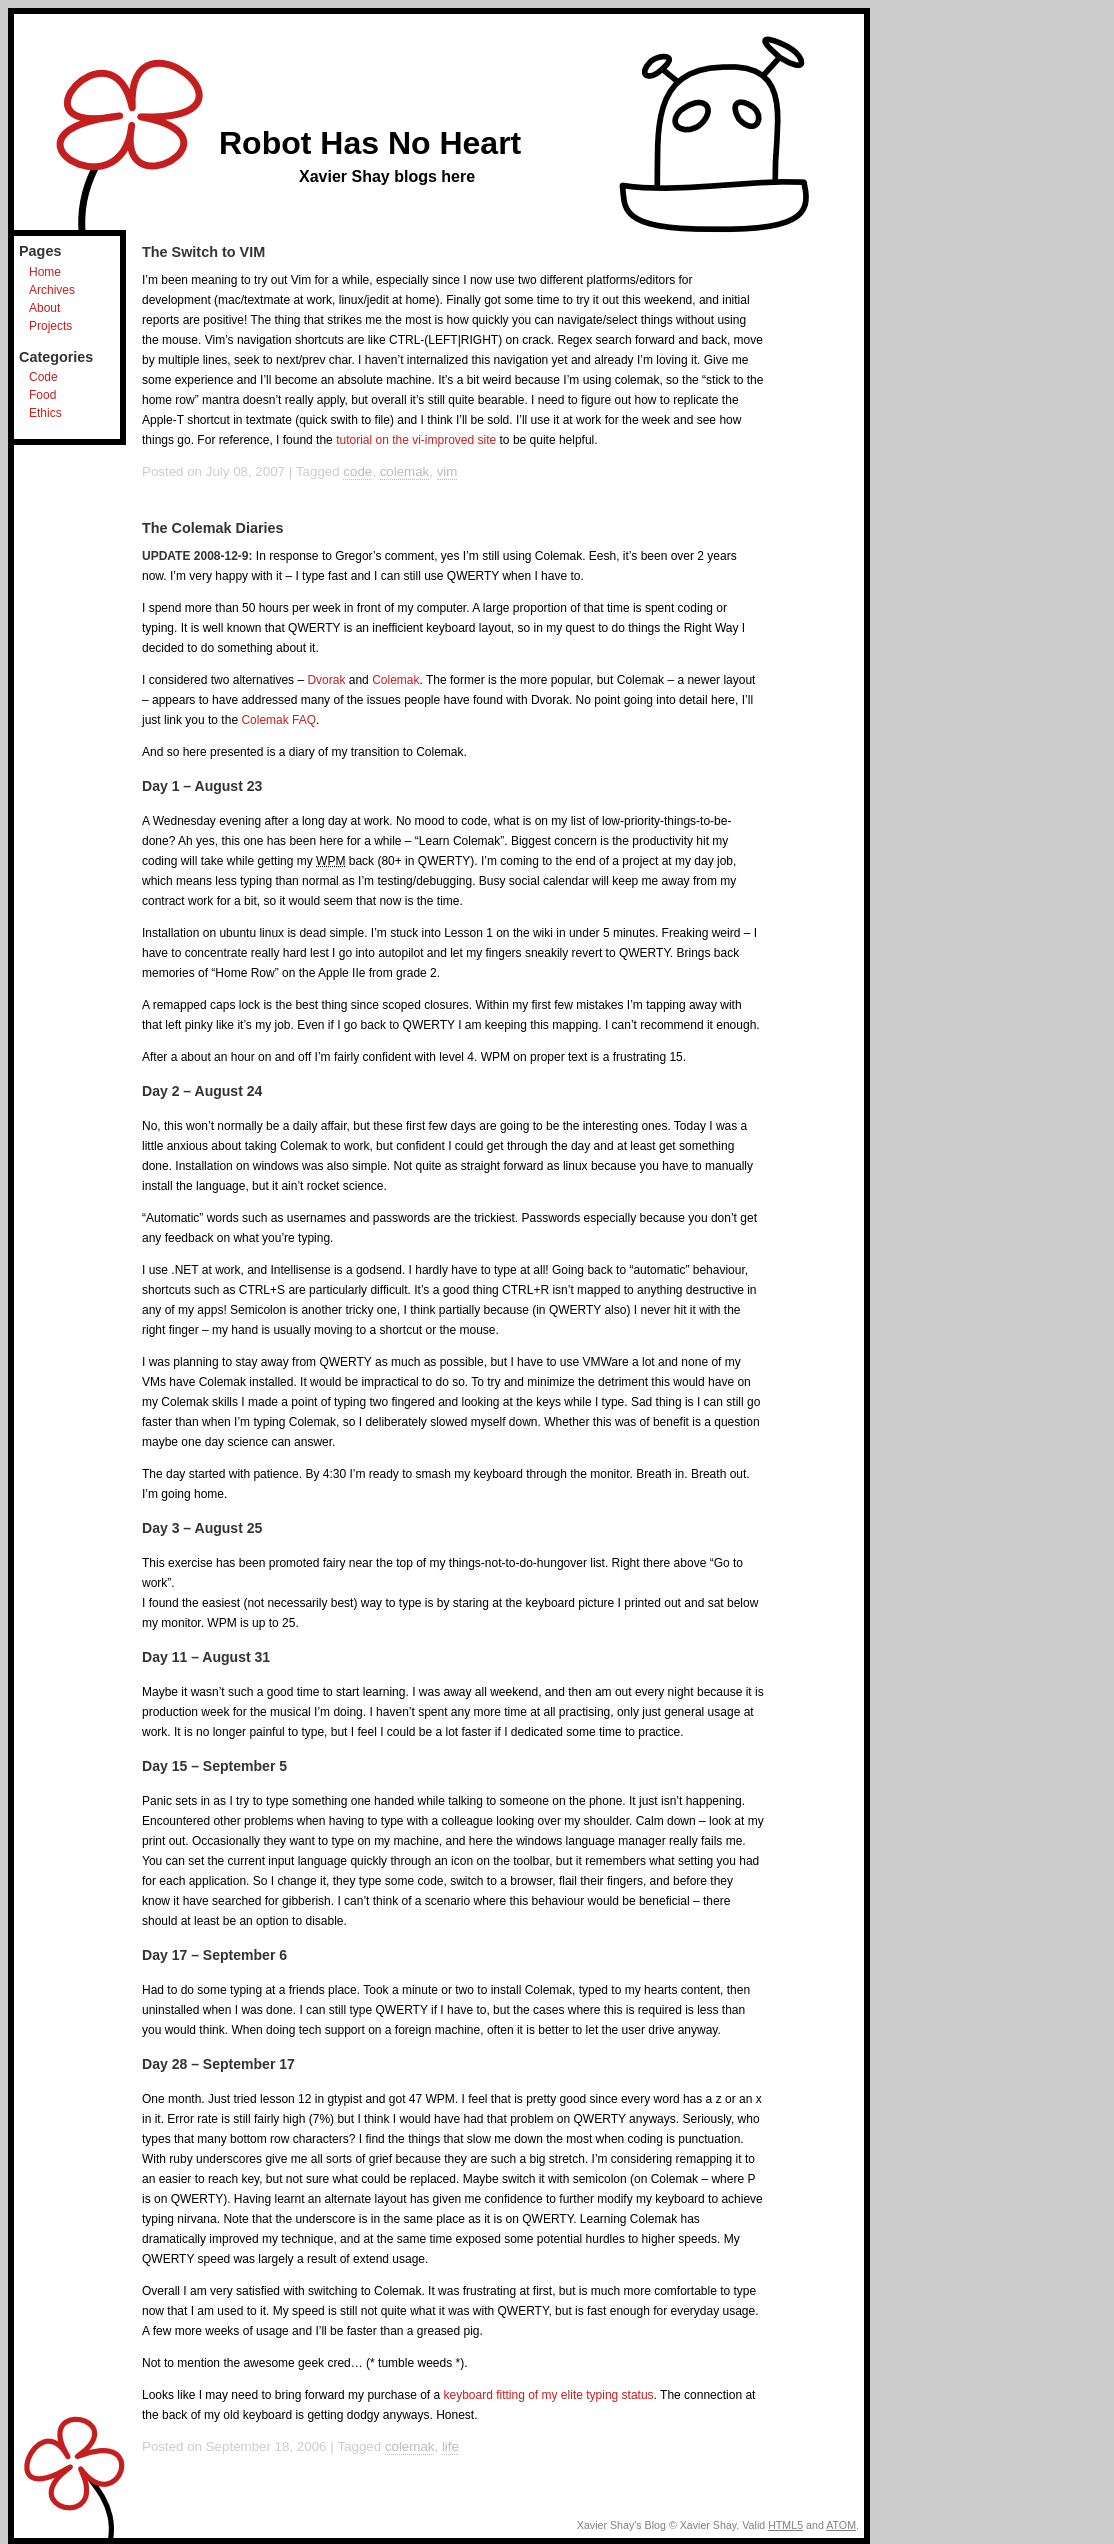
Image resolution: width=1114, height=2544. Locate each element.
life (450, 2446)
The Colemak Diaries (213, 528)
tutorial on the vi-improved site (416, 440)
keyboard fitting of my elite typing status (548, 2395)
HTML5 (785, 2525)
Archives (52, 290)
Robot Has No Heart (370, 143)
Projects (50, 326)
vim (447, 471)
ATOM (841, 2525)
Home (45, 272)
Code (43, 377)
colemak (405, 471)
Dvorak (326, 680)
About (44, 308)
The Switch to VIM (203, 252)
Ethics (45, 413)
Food (42, 395)
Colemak (395, 680)
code (357, 471)
